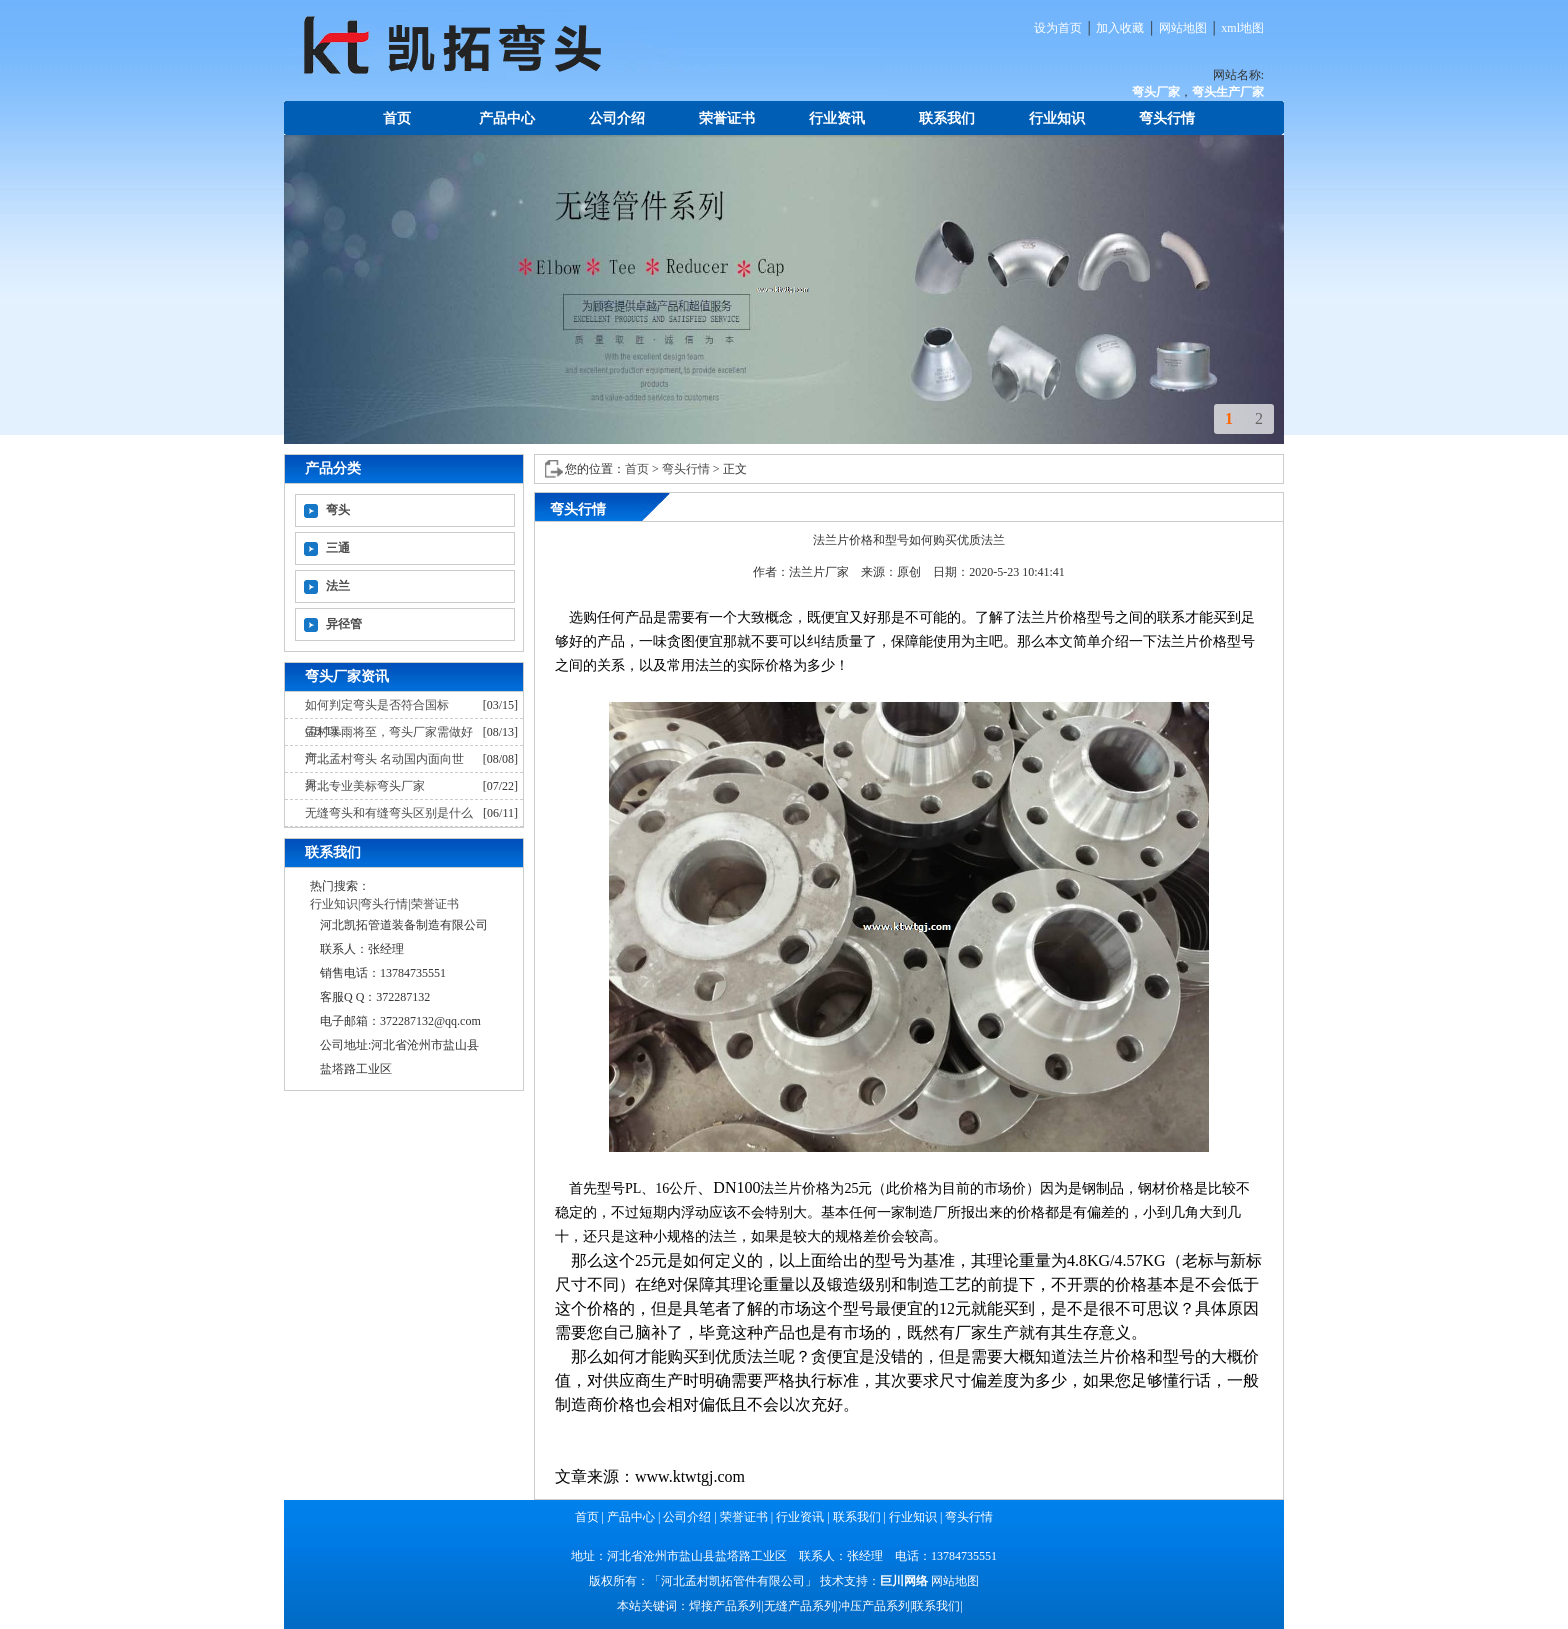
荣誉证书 (727, 118)
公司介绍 (617, 118)
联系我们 (947, 118)
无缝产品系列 (800, 1606)
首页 (397, 118)
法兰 (338, 586)
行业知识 (1057, 118)
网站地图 (1183, 28)
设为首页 (1058, 28)
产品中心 (507, 118)
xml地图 (1242, 28)
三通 (338, 548)
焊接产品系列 (725, 1606)
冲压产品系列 (874, 1606)
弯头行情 (1167, 118)
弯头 (338, 510)
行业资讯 (837, 118)
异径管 (344, 624)
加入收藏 (1120, 28)
